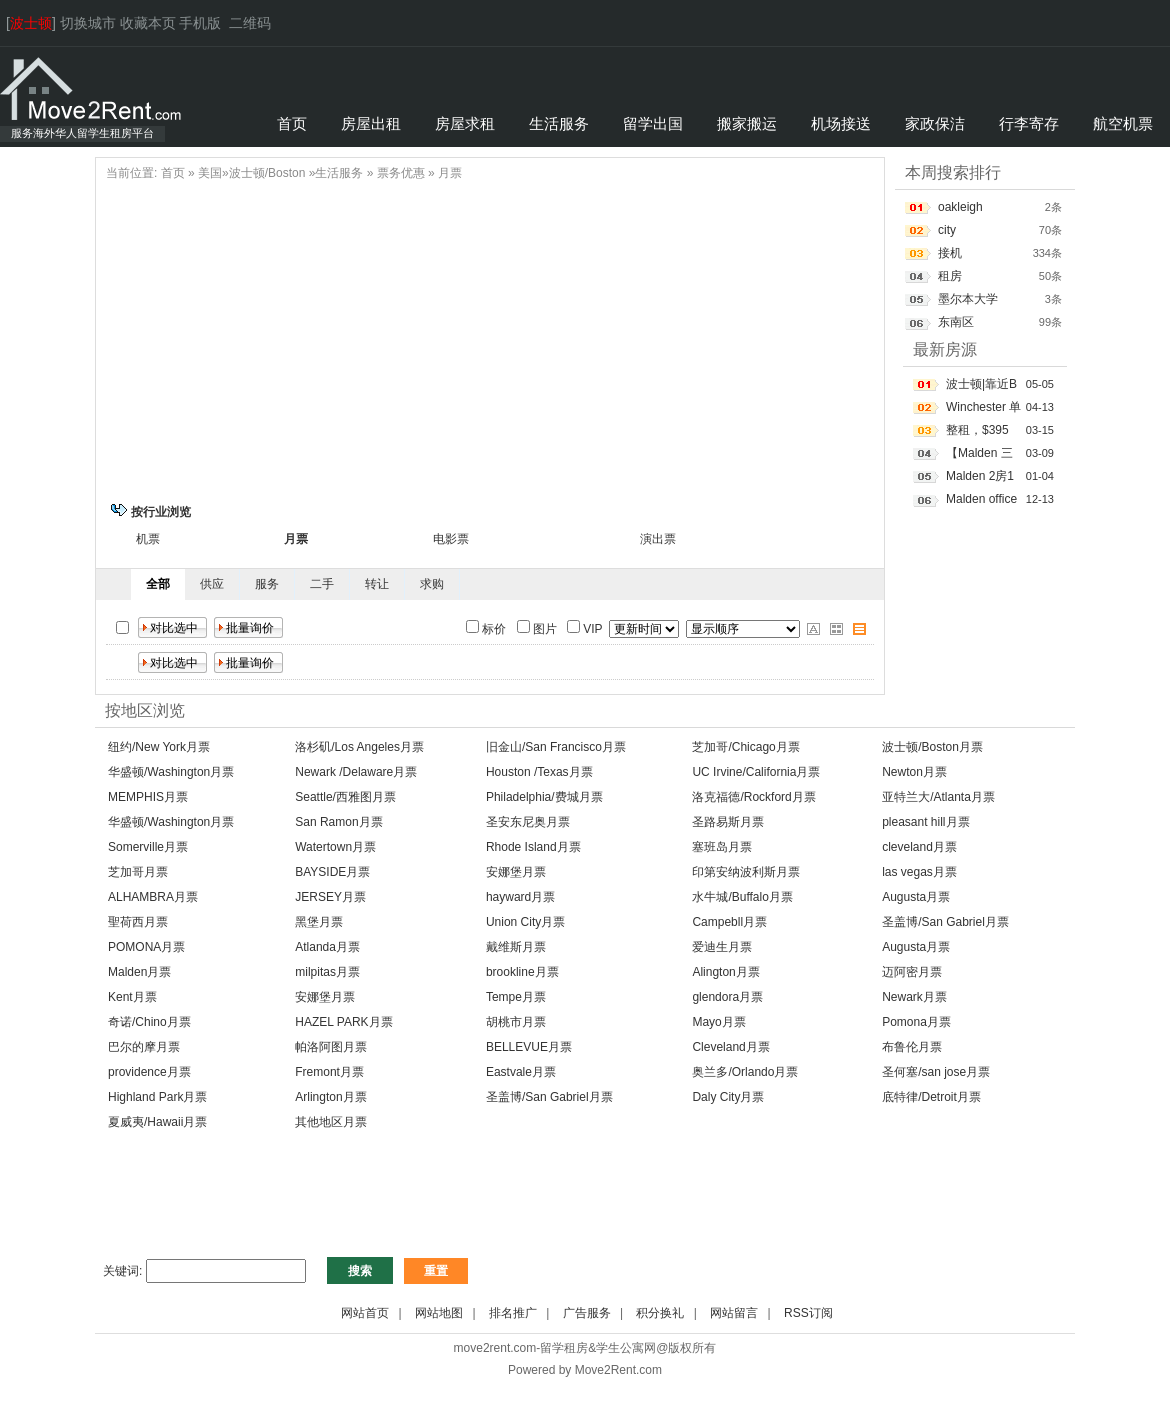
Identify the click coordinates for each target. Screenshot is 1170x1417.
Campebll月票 (729, 922)
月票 (450, 173)
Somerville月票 (148, 847)
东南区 (956, 322)
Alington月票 (725, 972)
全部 (158, 584)
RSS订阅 (808, 1313)
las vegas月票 (919, 872)
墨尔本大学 (968, 299)
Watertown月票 (335, 847)
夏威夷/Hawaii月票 (157, 1122)
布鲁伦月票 (912, 1047)
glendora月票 (727, 997)
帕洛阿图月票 (331, 1047)
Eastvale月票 (521, 1072)
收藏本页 (148, 23)
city (947, 230)
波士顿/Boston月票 (932, 747)
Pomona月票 (916, 1022)
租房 (950, 276)
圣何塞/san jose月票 (936, 1072)
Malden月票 (139, 972)
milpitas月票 (327, 972)
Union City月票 (525, 922)
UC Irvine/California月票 (756, 772)
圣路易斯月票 (728, 822)
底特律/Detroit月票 (931, 1097)
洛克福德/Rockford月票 (753, 797)
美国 (210, 173)
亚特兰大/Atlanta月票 (938, 797)
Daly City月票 (728, 1097)
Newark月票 (914, 997)
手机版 (200, 23)
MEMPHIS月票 (148, 797)
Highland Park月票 (157, 1097)
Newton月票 (914, 772)
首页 (173, 173)
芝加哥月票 (138, 872)
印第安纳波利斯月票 (746, 872)
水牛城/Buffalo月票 (742, 897)
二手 (322, 584)
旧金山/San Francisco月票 (556, 747)
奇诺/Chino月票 (149, 1022)
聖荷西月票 (138, 922)
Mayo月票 (718, 1022)
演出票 (658, 539)
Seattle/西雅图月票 (345, 797)
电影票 (451, 539)
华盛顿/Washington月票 (171, 772)
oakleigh (960, 207)
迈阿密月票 (912, 972)
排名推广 (513, 1313)
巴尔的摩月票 (144, 1047)
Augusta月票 (916, 897)
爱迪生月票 (722, 947)
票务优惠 (401, 173)
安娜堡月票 (516, 872)
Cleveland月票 (730, 1047)
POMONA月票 (146, 947)
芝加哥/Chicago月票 (745, 747)
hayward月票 (520, 897)
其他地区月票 (331, 1122)
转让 (377, 584)
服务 (267, 584)
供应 (212, 584)
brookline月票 (522, 972)
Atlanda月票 (327, 947)
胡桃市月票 (516, 1022)
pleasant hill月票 (925, 822)
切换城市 (88, 23)
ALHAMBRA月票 (153, 897)
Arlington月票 (330, 1097)
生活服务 (339, 173)
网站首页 (365, 1313)
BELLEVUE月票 (529, 1047)
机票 (148, 539)
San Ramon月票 (338, 822)
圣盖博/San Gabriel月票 (945, 922)
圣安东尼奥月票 (528, 822)
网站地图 (439, 1313)
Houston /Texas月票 (539, 772)
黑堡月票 (319, 922)
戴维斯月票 (516, 947)
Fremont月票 (329, 1072)
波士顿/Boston (267, 173)
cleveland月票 (919, 847)
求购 (432, 584)
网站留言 (734, 1313)
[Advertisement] (490, 339)
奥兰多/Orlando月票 (745, 1072)
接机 (950, 253)
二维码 (250, 23)
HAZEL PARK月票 (343, 1022)
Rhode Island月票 (533, 847)
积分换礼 (660, 1313)
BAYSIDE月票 (332, 872)
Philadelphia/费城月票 (544, 797)
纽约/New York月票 (159, 747)
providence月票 (149, 1072)
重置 (436, 1271)
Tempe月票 (516, 997)
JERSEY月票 (330, 897)
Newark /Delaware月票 (356, 772)
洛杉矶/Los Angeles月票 (359, 747)
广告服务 (587, 1313)
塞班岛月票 (722, 847)
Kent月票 (132, 997)
